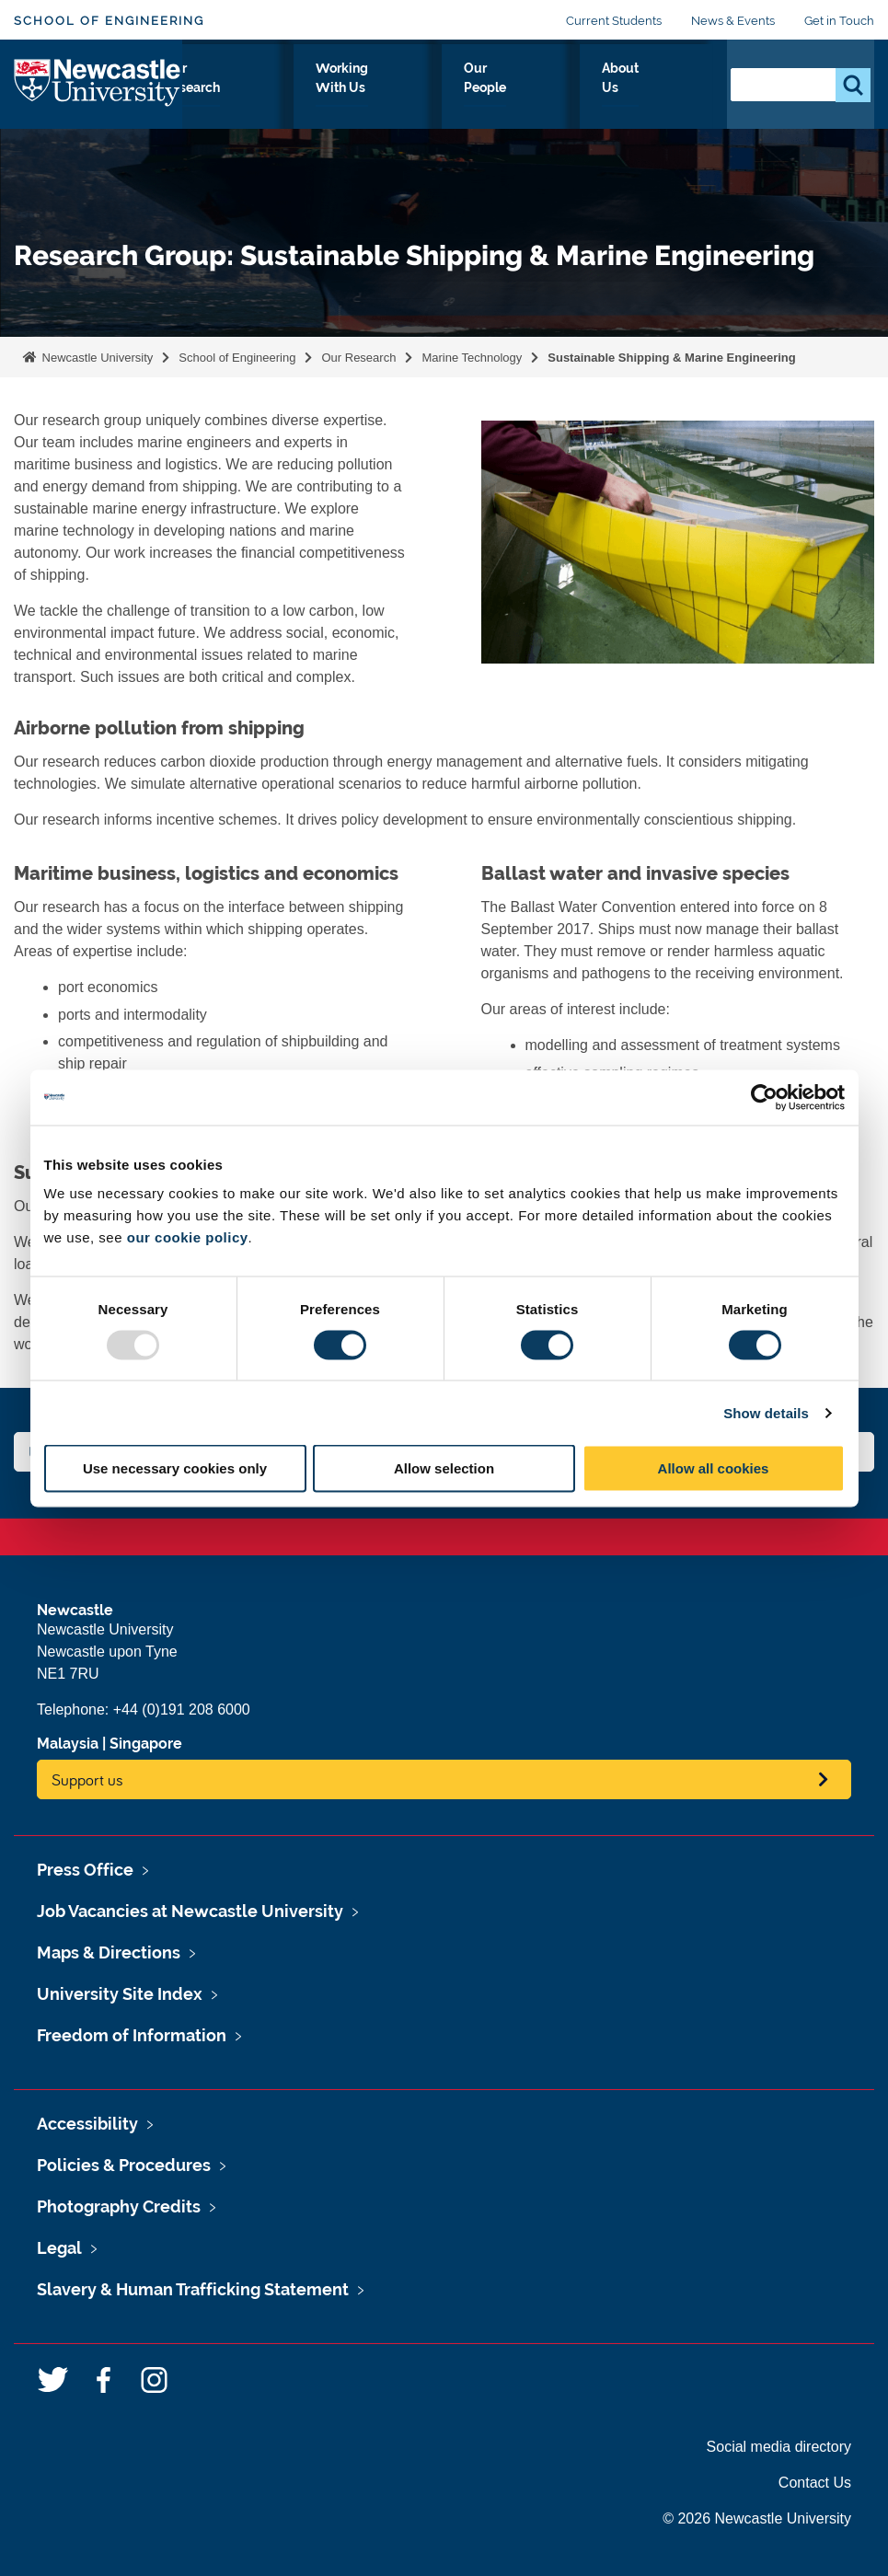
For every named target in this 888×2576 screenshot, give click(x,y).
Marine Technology (471, 357)
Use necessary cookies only (175, 1468)
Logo (98, 96)
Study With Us (239, 100)
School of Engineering (109, 21)
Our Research (350, 100)
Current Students (614, 21)
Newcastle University (96, 357)
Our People (582, 100)
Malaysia (67, 1743)
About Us (671, 100)
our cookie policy (187, 1237)
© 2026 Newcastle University (757, 2518)
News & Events (733, 21)
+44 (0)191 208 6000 (181, 1709)
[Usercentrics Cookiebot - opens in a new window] (764, 1097)
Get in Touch (839, 21)
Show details (766, 1412)
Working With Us (470, 100)
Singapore (146, 1743)
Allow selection (444, 1468)
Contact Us (814, 2482)
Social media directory (779, 2447)
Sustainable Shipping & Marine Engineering (671, 357)
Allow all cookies (713, 1468)
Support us (87, 1779)
